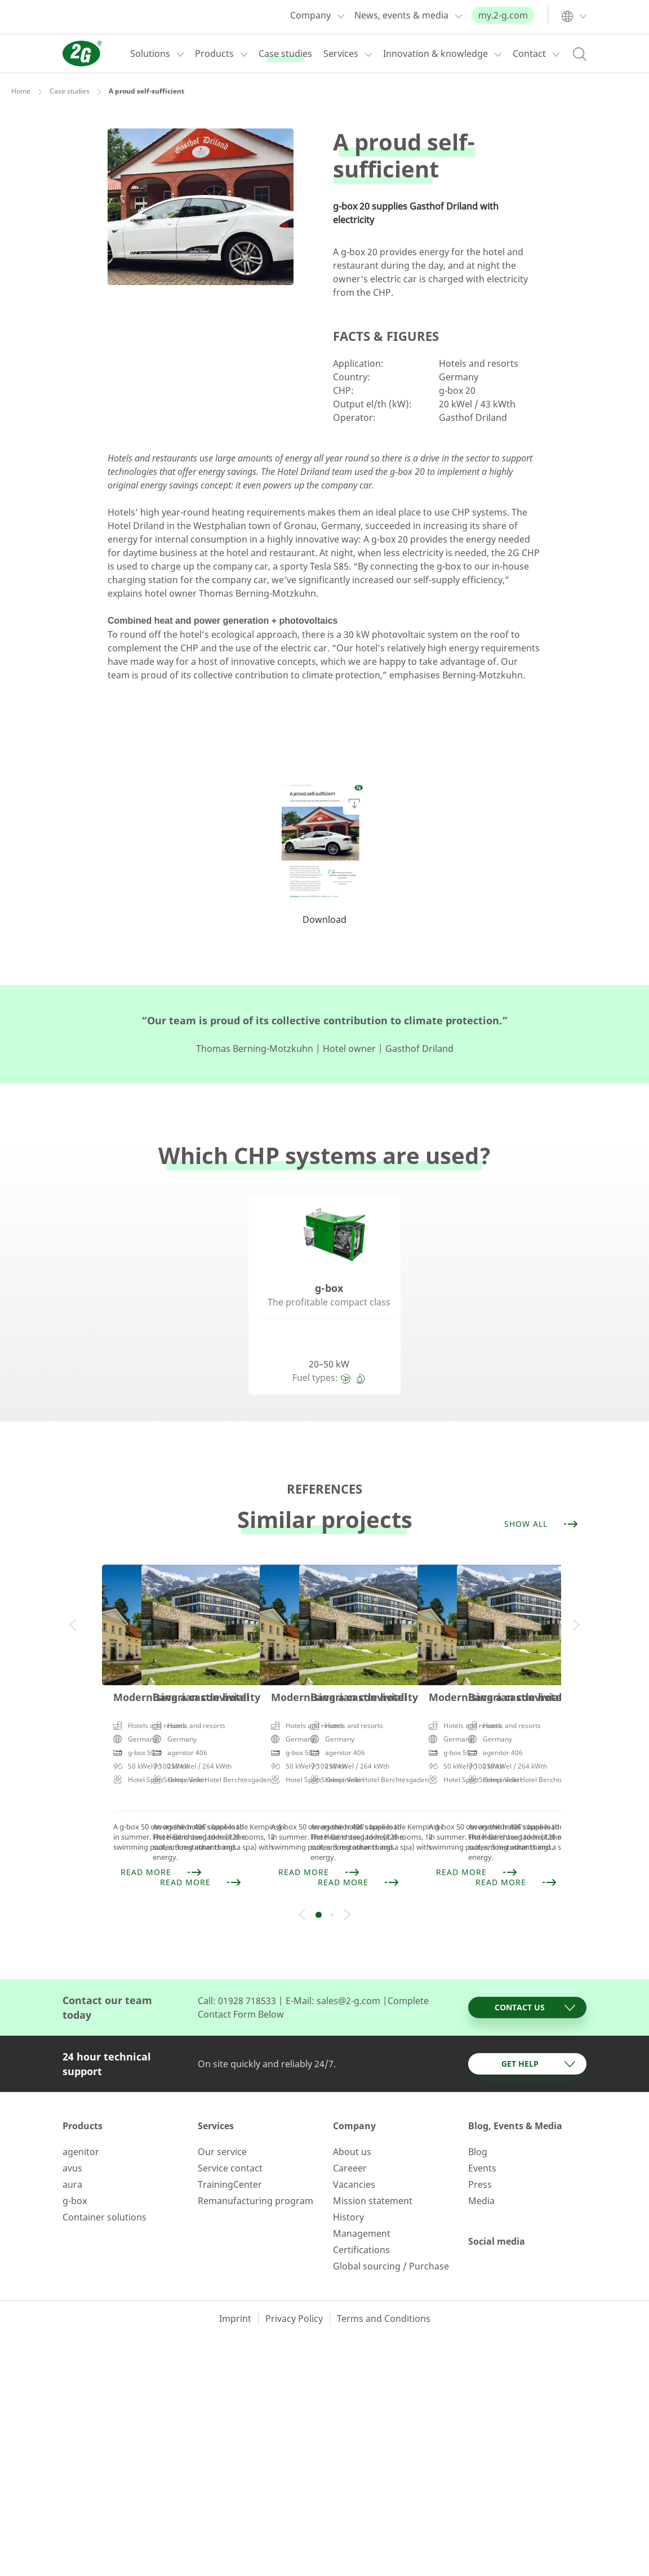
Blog (477, 2122)
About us (352, 2122)
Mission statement (372, 2171)
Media (481, 2171)
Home (20, 91)
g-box (75, 2171)
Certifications (361, 2220)
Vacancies (354, 2155)
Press (480, 2155)
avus (72, 2139)
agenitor (81, 2122)
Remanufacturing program (255, 2171)
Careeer (350, 2139)
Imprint (235, 2289)
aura (72, 2155)
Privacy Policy (294, 2289)
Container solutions (104, 2188)
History (348, 2188)
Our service (222, 2122)
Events (482, 2139)
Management (361, 2204)
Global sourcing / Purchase (391, 2237)
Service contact (230, 2139)
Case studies (70, 91)
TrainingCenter (230, 2155)
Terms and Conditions (383, 2289)
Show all (541, 1524)
